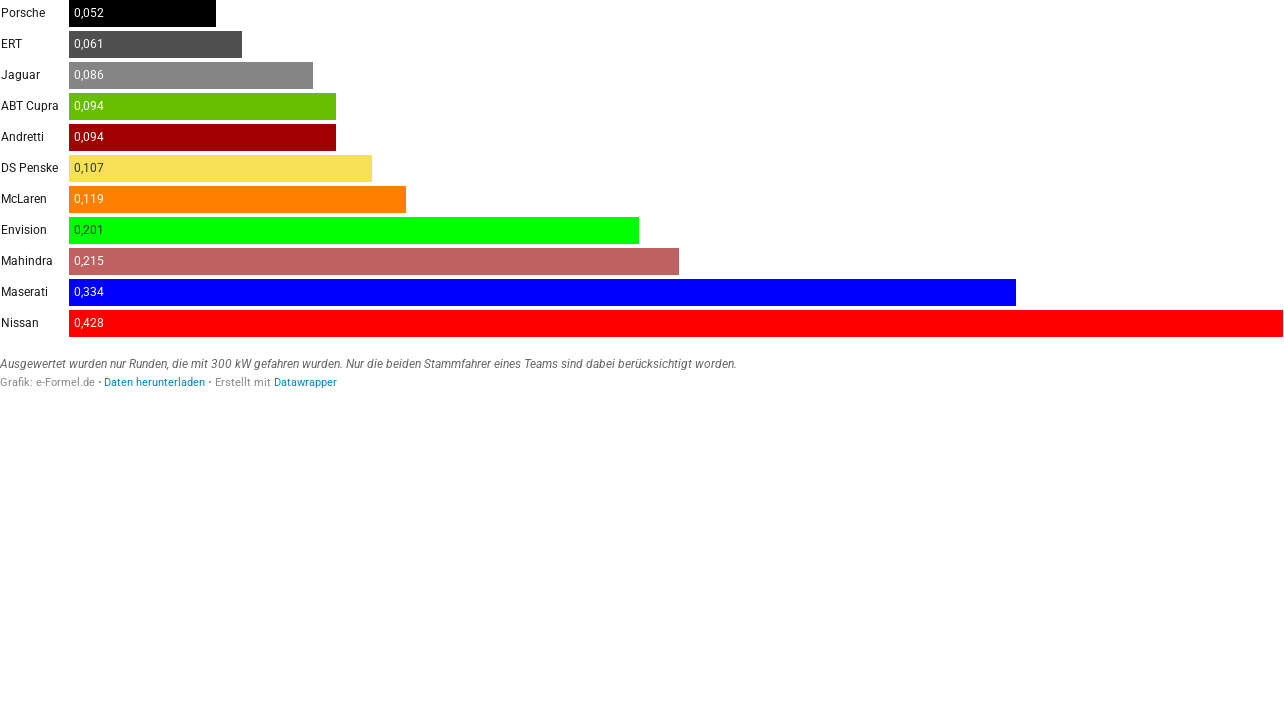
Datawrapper (305, 382)
